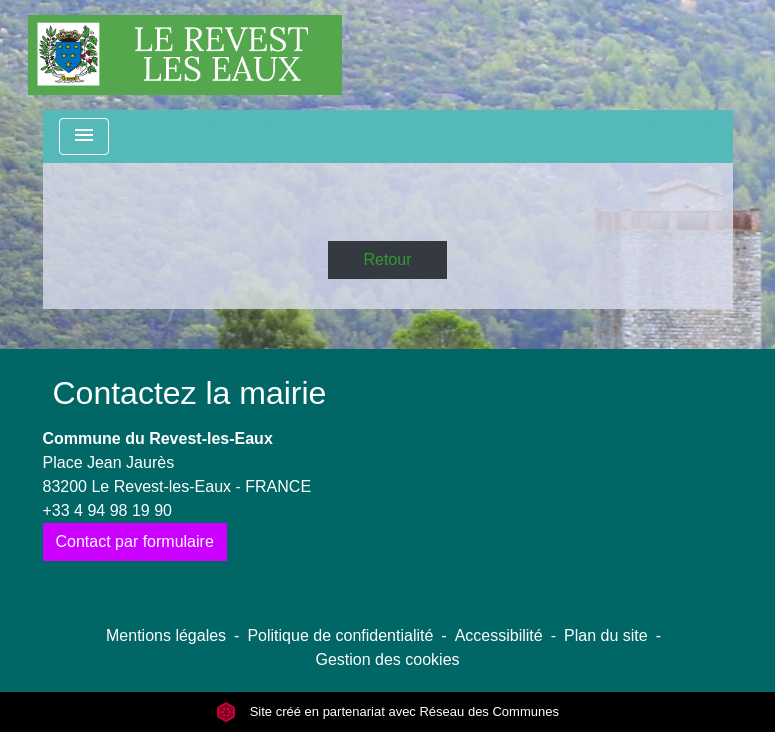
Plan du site (606, 635)
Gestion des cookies (387, 659)
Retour (387, 259)
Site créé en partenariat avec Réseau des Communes (387, 711)
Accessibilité (499, 635)
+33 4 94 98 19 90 (107, 510)
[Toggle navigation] (84, 136)
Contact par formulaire (135, 541)
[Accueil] (185, 55)
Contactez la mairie (190, 393)
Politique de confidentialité (340, 635)
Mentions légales (166, 635)
